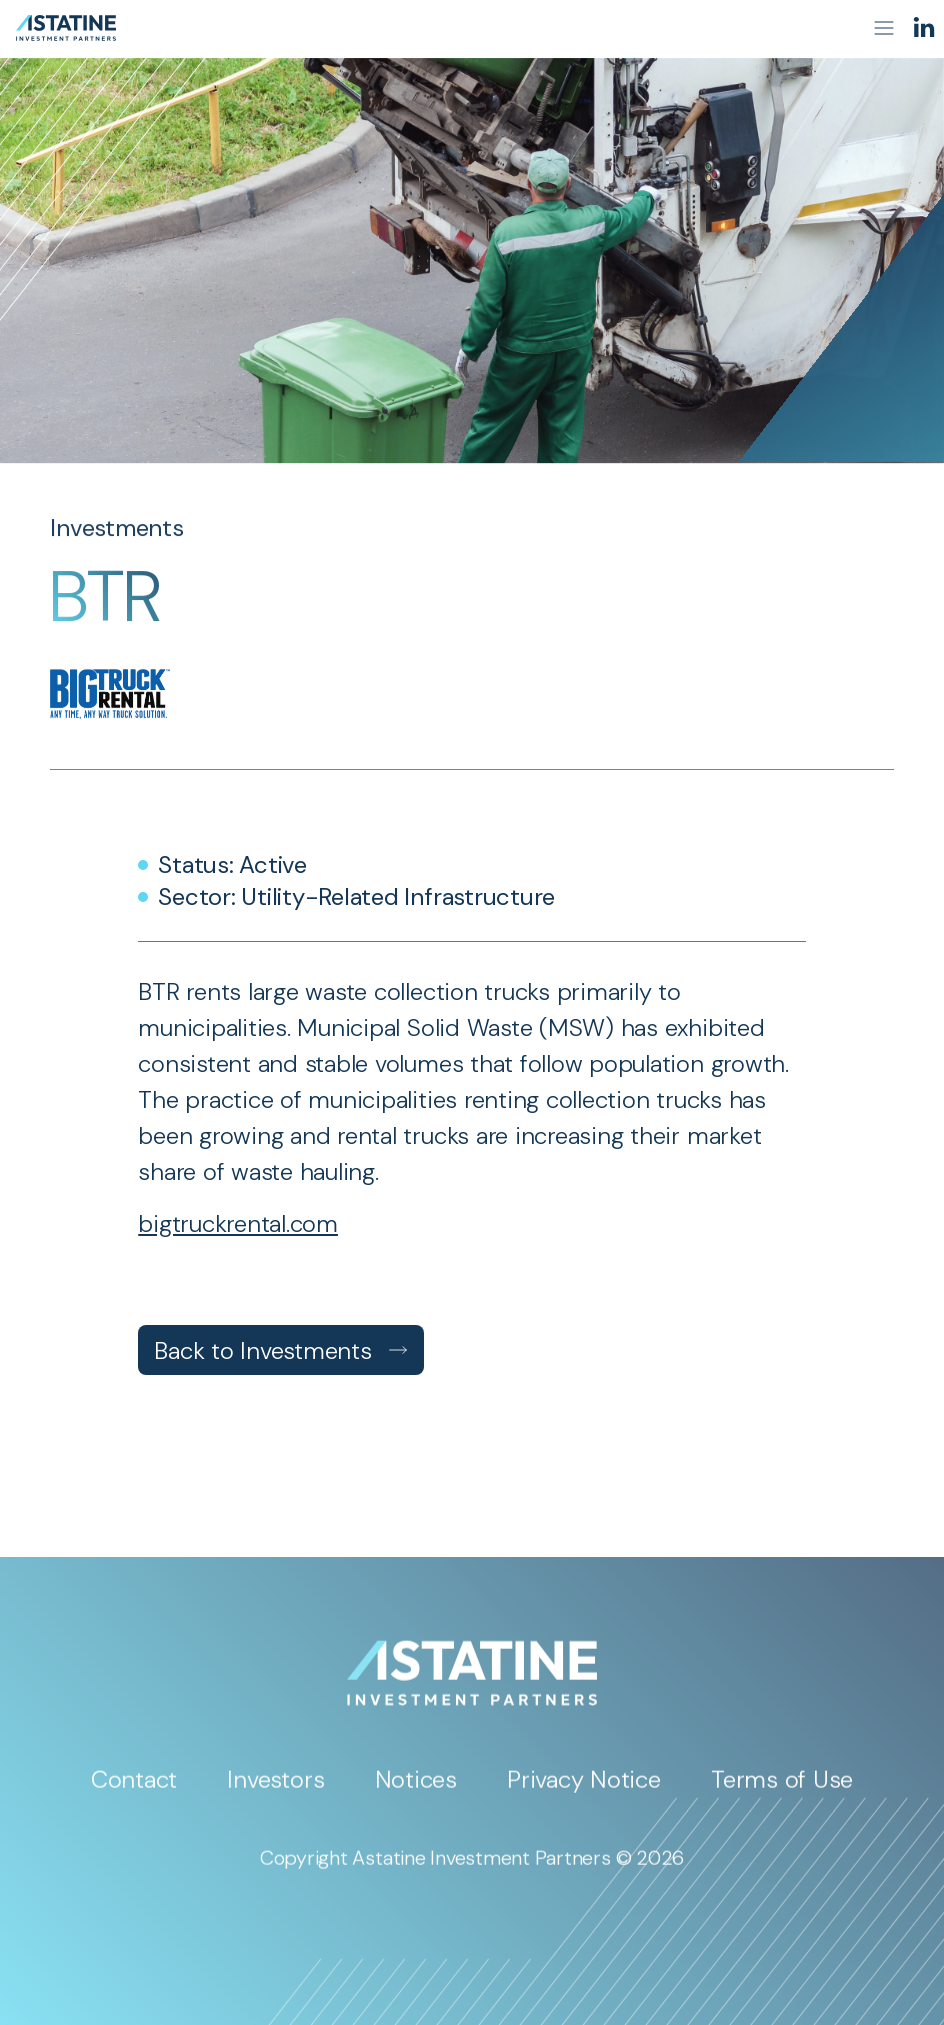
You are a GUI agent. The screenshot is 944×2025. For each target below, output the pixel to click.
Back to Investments (280, 1350)
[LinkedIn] (924, 28)
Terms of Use (782, 1787)
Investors (275, 1787)
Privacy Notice (584, 1787)
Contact (134, 1787)
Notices (416, 1787)
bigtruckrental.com (238, 1223)
